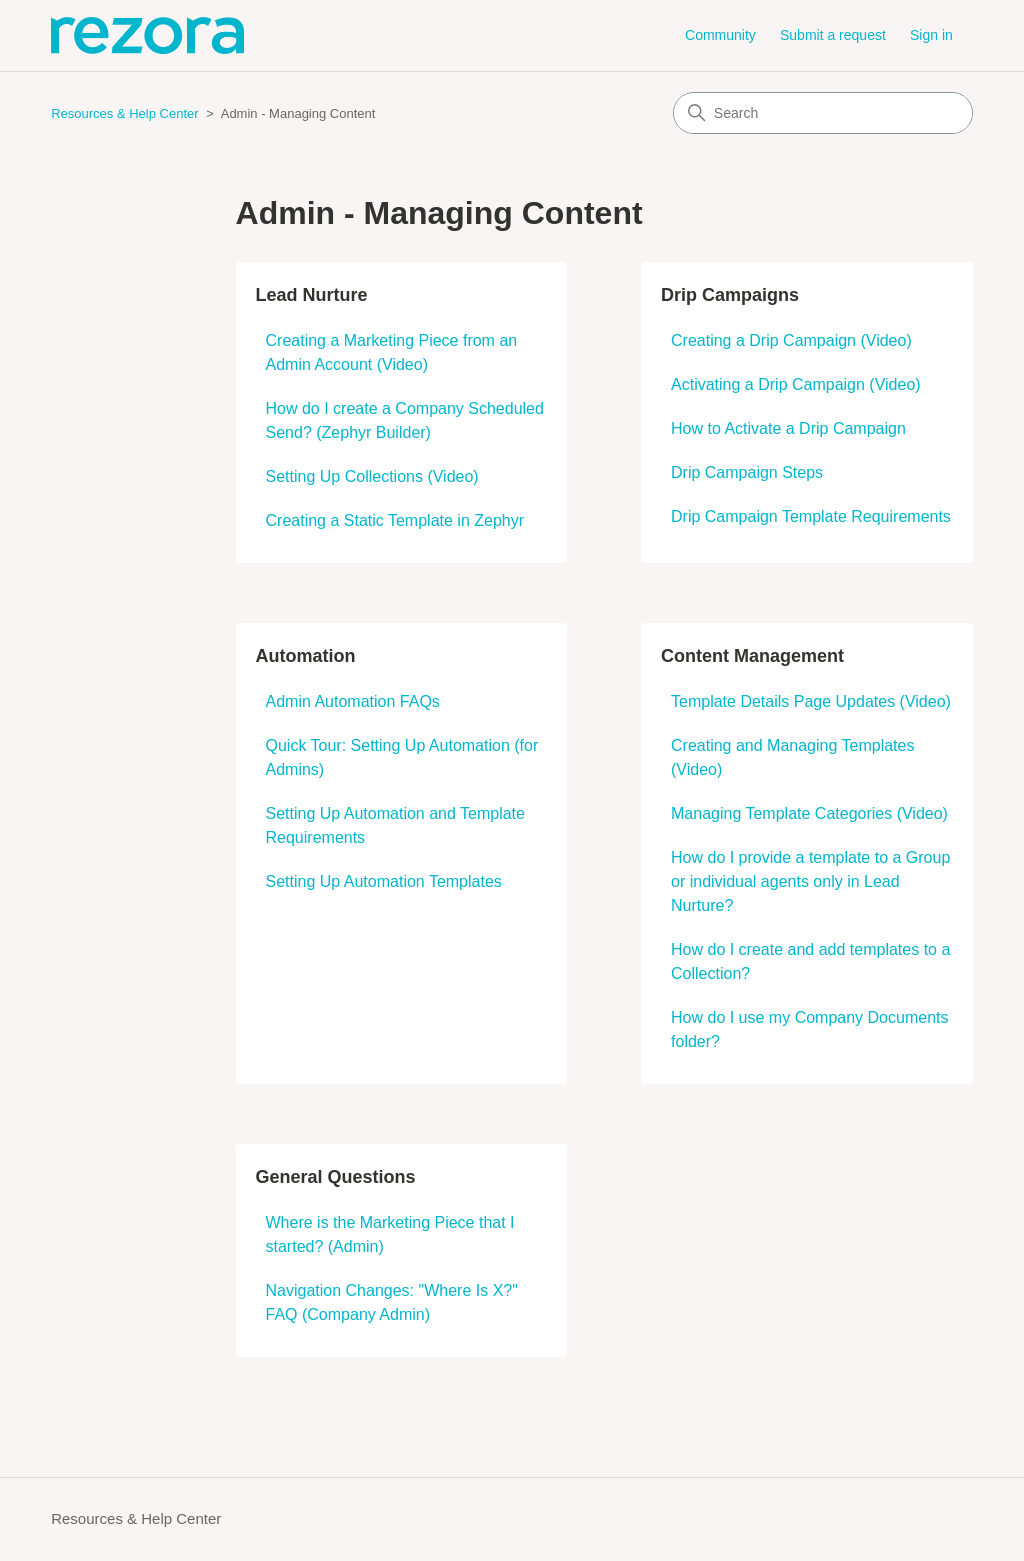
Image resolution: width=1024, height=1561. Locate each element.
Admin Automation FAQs (353, 701)
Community (720, 35)
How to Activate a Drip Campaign (788, 428)
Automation (306, 656)
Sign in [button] (931, 35)
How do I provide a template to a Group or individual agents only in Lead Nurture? (810, 881)
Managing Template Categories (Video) (809, 813)
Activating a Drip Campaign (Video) (796, 384)
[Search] (823, 113)
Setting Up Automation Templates (384, 881)
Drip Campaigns (730, 295)
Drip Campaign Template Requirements (811, 516)
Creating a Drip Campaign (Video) (791, 340)
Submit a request (833, 35)
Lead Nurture (312, 295)
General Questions (336, 1177)
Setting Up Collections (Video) (372, 476)
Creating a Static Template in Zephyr (395, 520)
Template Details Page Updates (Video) (811, 701)
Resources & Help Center (124, 113)
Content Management (752, 656)
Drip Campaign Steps (747, 472)
